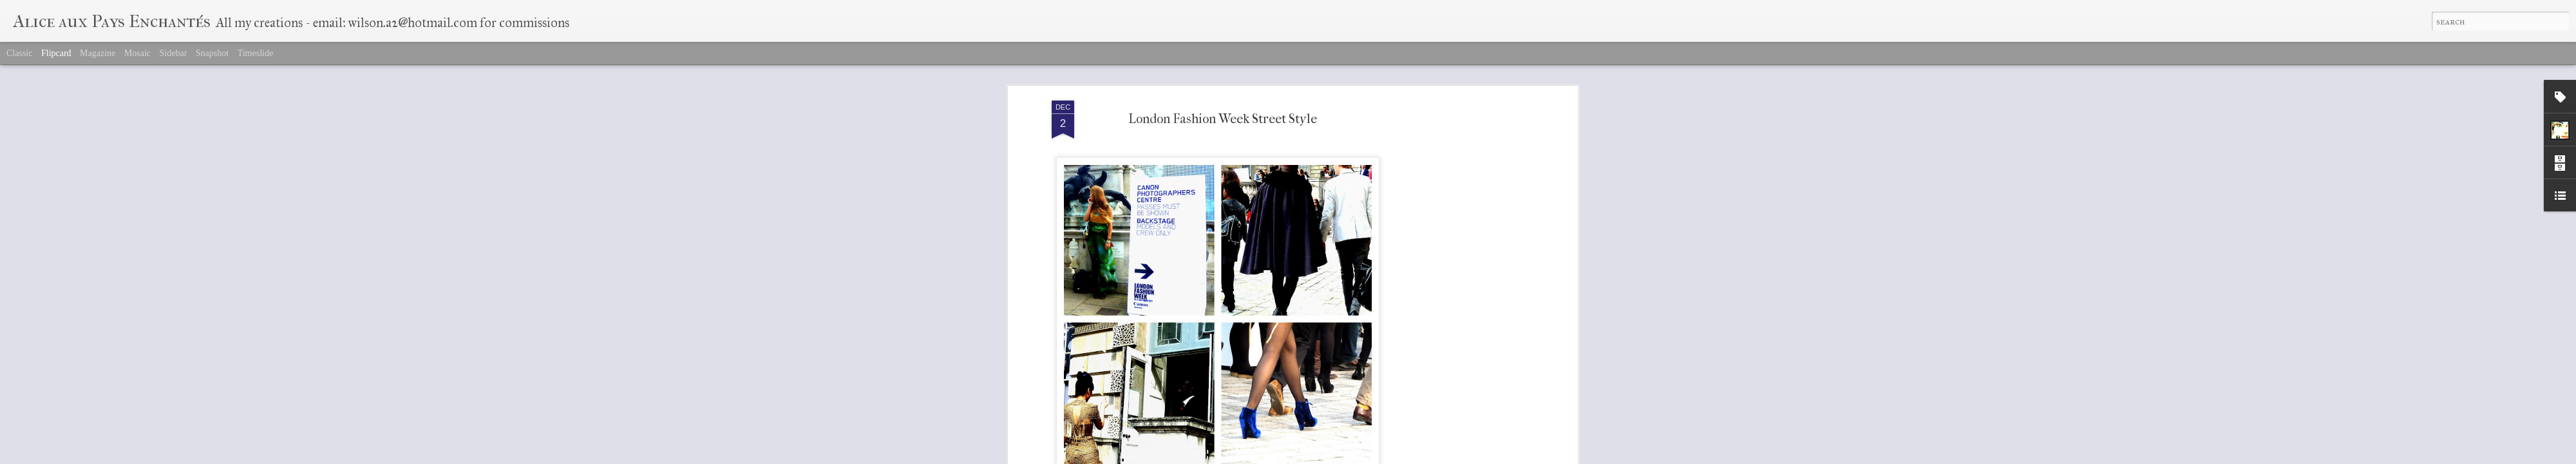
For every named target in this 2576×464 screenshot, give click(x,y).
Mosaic (137, 53)
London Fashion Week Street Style (1222, 96)
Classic (19, 53)
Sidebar (173, 53)
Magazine (97, 53)
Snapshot (212, 53)
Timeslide (256, 53)
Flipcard (56, 53)
